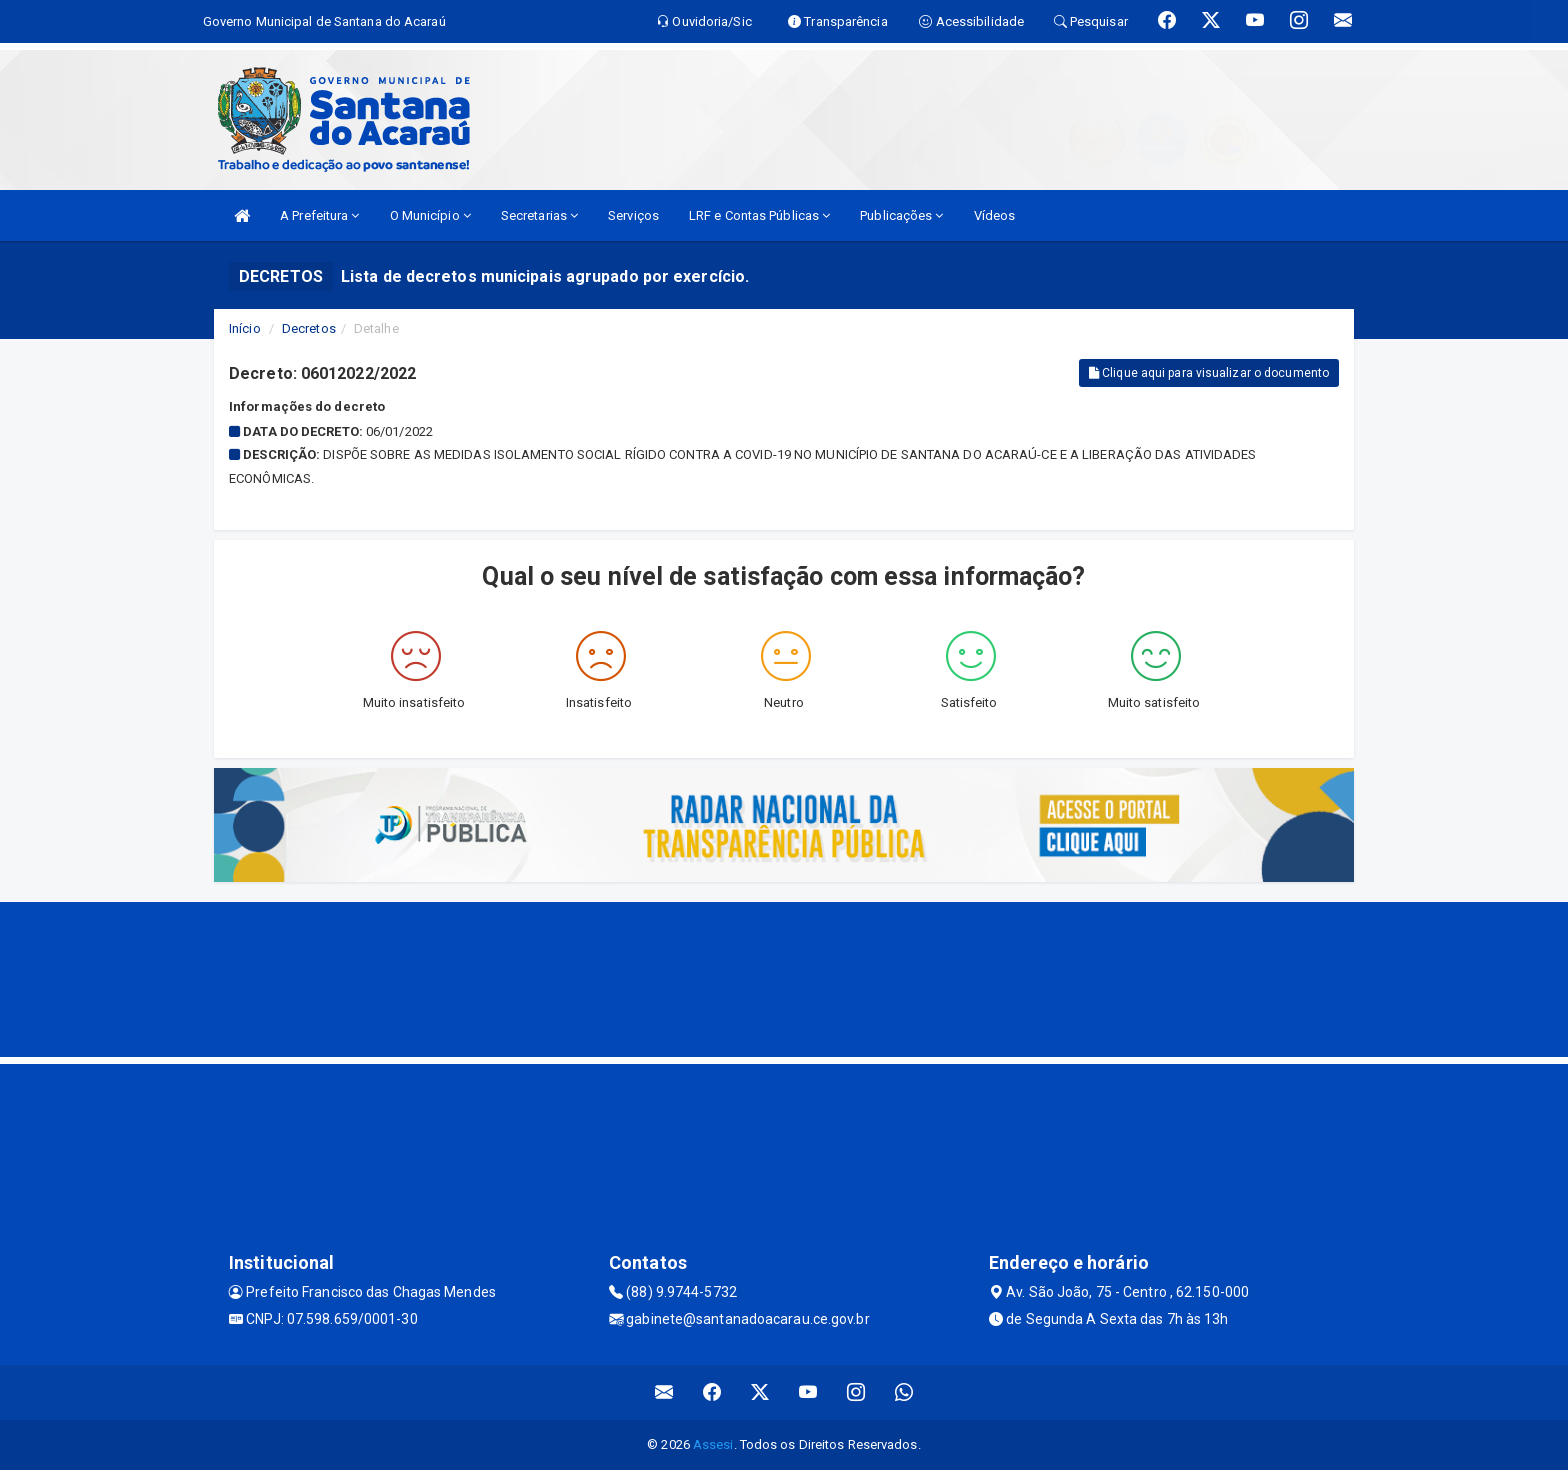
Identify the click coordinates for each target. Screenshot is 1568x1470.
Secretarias (539, 215)
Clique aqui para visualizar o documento (1209, 373)
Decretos (309, 328)
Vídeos (995, 215)
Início (245, 328)
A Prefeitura (319, 215)
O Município (430, 215)
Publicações (901, 215)
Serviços (633, 215)
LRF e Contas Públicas (759, 215)
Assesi (713, 1444)
